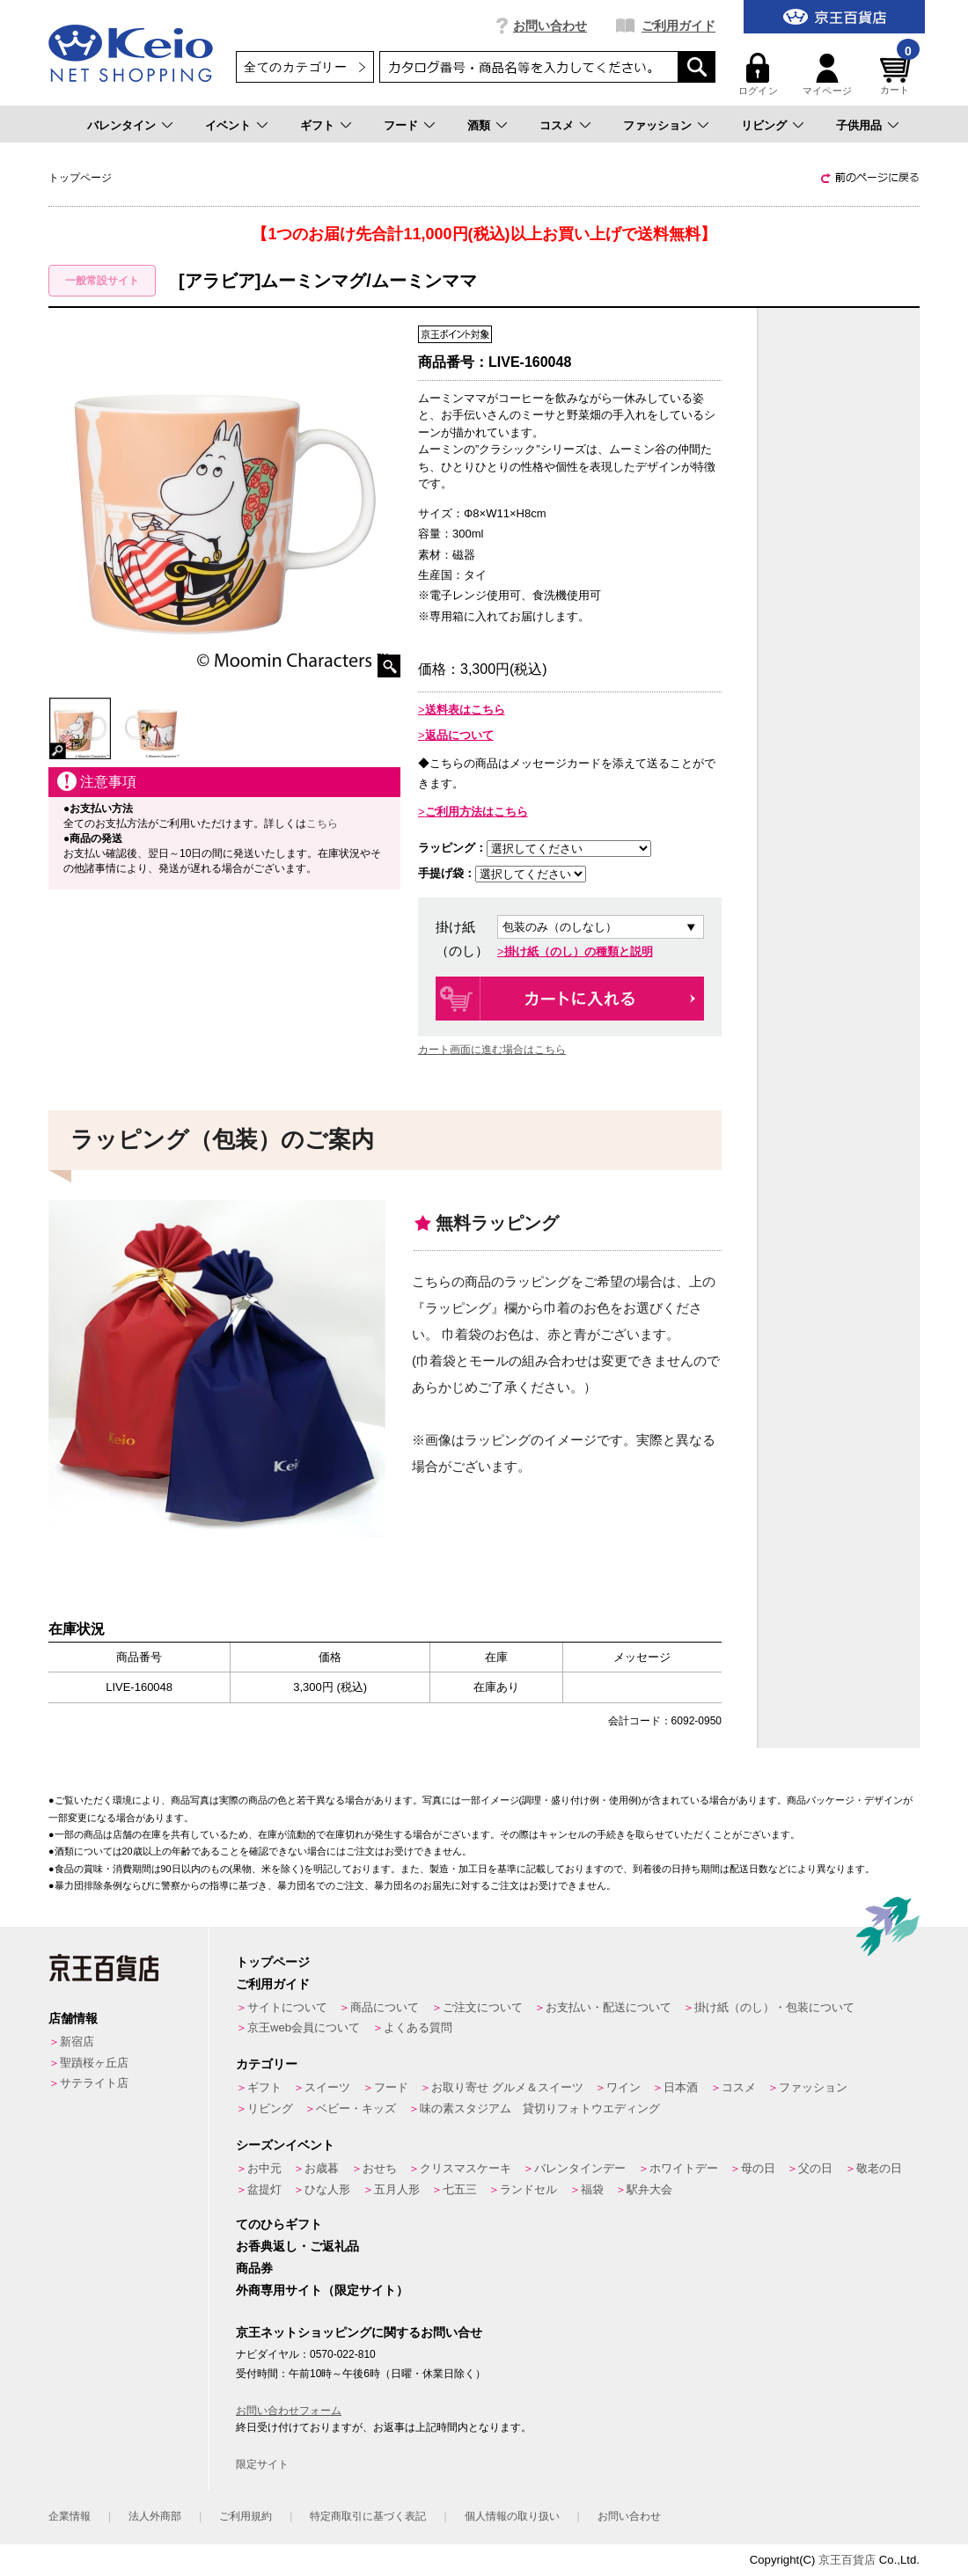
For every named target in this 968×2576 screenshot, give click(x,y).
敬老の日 (879, 2168)
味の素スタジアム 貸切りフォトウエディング (540, 2108)
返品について (459, 735)
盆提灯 (264, 2189)
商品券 (254, 2268)
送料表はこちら (465, 709)
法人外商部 (154, 2516)
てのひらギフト (279, 2224)
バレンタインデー (580, 2168)
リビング (764, 125)
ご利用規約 (245, 2516)
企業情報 (69, 2516)
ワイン (623, 2087)
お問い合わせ (550, 25)
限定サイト (262, 2464)
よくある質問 (418, 2027)
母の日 (758, 2168)
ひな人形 (327, 2189)
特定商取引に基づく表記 (368, 2516)
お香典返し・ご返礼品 (297, 2246)
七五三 (460, 2189)
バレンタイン (121, 125)
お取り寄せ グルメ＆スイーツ (507, 2087)
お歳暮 (321, 2168)
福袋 (592, 2189)
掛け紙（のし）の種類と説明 (578, 951)
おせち (380, 2168)
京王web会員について (303, 2027)
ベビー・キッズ (356, 2108)
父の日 (815, 2168)
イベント (228, 125)
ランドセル (528, 2189)
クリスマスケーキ (465, 2168)
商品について (384, 2007)
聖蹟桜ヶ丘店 (94, 2062)
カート (897, 74)
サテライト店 (94, 2082)
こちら (322, 823)
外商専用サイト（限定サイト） (322, 2290)
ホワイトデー (683, 2168)
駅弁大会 (649, 2189)
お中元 (264, 2168)
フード (401, 125)
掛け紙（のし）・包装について (774, 2007)
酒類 (478, 125)
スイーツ (327, 2087)
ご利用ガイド (678, 25)
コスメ (556, 125)
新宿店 (77, 2041)
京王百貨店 (847, 2559)
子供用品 (859, 125)
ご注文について (483, 2007)
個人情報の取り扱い (512, 2516)
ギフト (317, 125)
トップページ (273, 1962)
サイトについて (287, 2007)
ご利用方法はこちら (476, 811)
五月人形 (397, 2189)
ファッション (657, 125)
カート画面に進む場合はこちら (492, 1049)
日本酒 (681, 2087)
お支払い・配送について (608, 2007)
